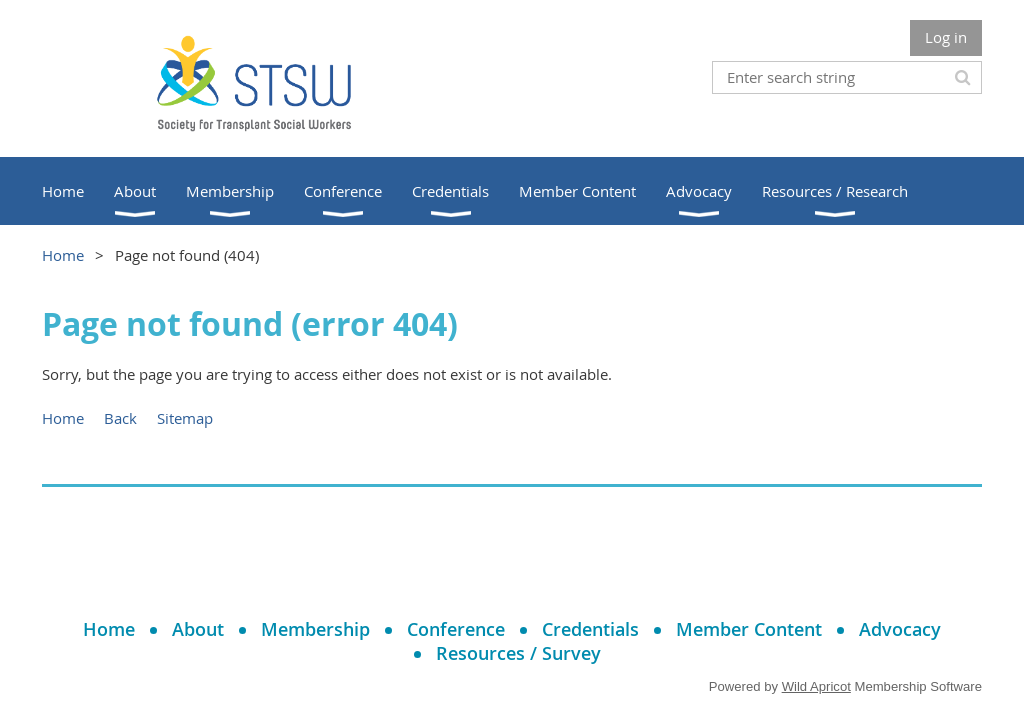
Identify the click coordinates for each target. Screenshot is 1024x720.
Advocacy (900, 629)
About (198, 629)
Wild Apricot (816, 686)
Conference (456, 629)
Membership (315, 629)
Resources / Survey (518, 653)
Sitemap (185, 418)
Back (120, 418)
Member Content (749, 629)
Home (63, 255)
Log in (946, 37)
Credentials (590, 629)
